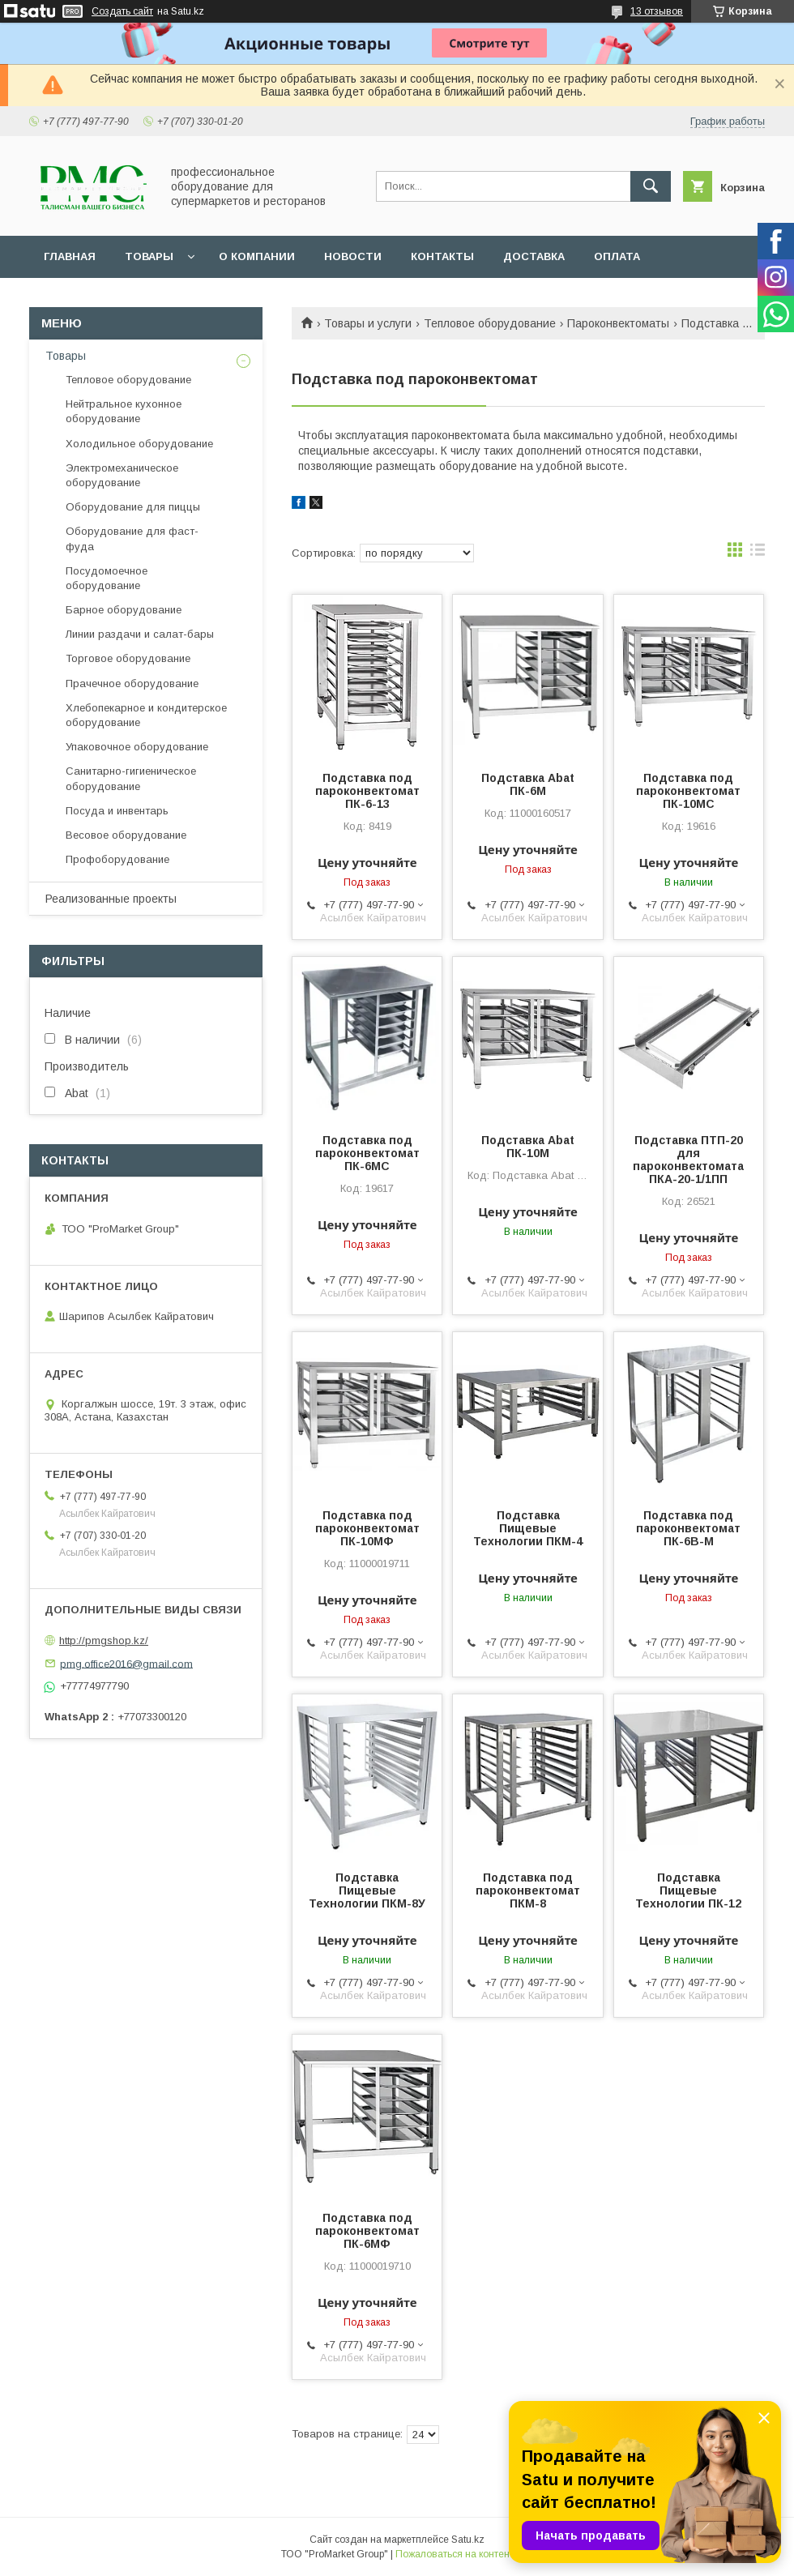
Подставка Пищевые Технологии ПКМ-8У (367, 1890)
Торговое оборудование (128, 658)
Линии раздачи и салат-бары (140, 634)
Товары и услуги (368, 323)
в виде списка (757, 553)
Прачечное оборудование (132, 683)
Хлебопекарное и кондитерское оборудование (146, 715)
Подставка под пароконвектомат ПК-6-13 (367, 790)
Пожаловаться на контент (454, 2554)
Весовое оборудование (126, 835)
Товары (149, 256)
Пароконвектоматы (618, 323)
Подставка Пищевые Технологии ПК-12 (688, 1890)
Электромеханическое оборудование (122, 475)
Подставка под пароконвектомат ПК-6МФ (367, 2230)
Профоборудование (117, 859)
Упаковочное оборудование (137, 747)
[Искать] (650, 186)
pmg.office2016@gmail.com (126, 1663)
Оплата (617, 256)
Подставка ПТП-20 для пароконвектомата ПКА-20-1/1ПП (688, 1159)
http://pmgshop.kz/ (103, 1640)
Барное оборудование (123, 610)
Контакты (442, 256)
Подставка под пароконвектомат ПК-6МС (367, 1153)
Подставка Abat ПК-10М (527, 1147)
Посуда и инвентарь (117, 811)
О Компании (257, 256)
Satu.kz (468, 2539)
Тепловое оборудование (490, 323)
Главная (70, 256)
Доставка (534, 256)
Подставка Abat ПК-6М (527, 784)
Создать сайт (122, 11)
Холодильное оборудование (139, 444)
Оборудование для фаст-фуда (132, 538)
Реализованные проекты (111, 898)
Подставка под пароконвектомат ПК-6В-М (688, 1528)
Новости (353, 256)
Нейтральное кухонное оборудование (123, 411)
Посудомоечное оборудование (106, 578)
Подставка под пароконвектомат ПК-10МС (688, 790)
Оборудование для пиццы (133, 507)
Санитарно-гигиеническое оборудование (131, 778)
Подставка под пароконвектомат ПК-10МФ (367, 1528)
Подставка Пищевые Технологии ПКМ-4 (528, 1528)
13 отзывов (656, 11)
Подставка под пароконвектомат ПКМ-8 (528, 1890)
